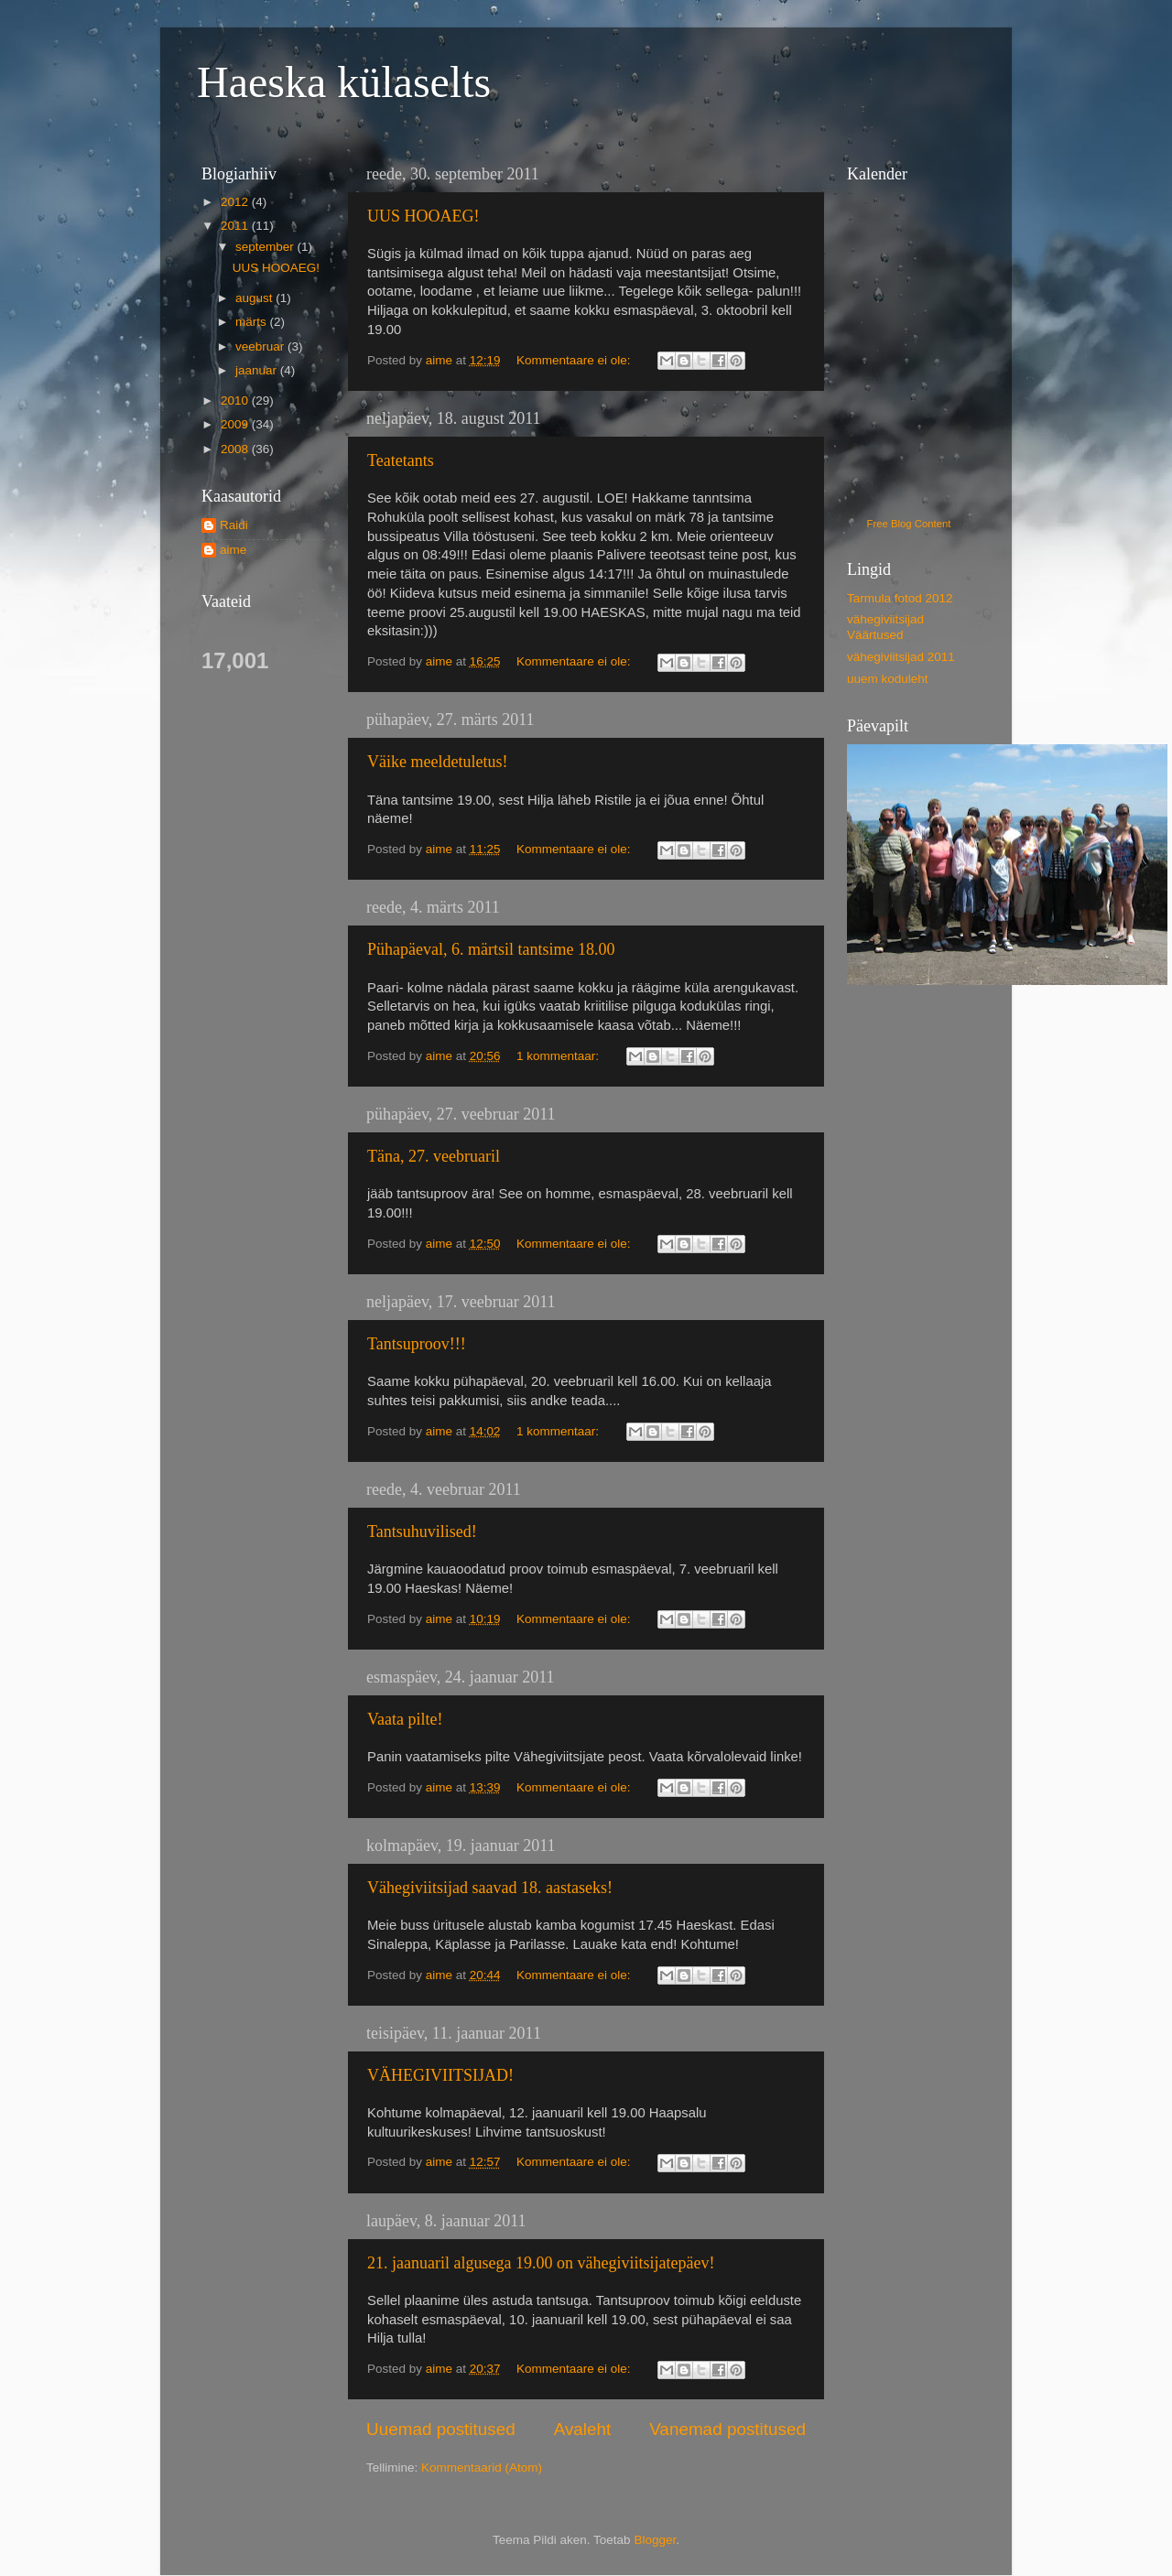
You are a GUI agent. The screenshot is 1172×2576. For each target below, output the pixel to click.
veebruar (261, 346)
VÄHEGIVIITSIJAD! (440, 2075)
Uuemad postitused (440, 2429)
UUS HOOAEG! (423, 216)
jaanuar (257, 370)
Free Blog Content (909, 523)
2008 (236, 449)
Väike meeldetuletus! (437, 761)
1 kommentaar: (559, 1056)
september (266, 247)
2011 (236, 226)
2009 (236, 424)
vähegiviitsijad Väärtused (885, 626)
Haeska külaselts (344, 82)
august (255, 298)
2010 (236, 400)
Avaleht (583, 2429)
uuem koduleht (887, 679)
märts (252, 322)
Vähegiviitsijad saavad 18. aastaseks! (490, 1887)
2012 (236, 202)
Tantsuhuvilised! (422, 1531)
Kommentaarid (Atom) (481, 2467)
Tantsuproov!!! (416, 1344)
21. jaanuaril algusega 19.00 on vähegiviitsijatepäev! (540, 2263)
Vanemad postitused (727, 2429)
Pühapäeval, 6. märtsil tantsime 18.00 (490, 949)
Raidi (234, 525)
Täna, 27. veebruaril (433, 1156)
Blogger (655, 2540)
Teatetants (400, 460)
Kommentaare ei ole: (575, 360)
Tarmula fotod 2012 (900, 598)
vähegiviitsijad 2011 (901, 657)
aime (233, 550)
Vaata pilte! (404, 1719)
